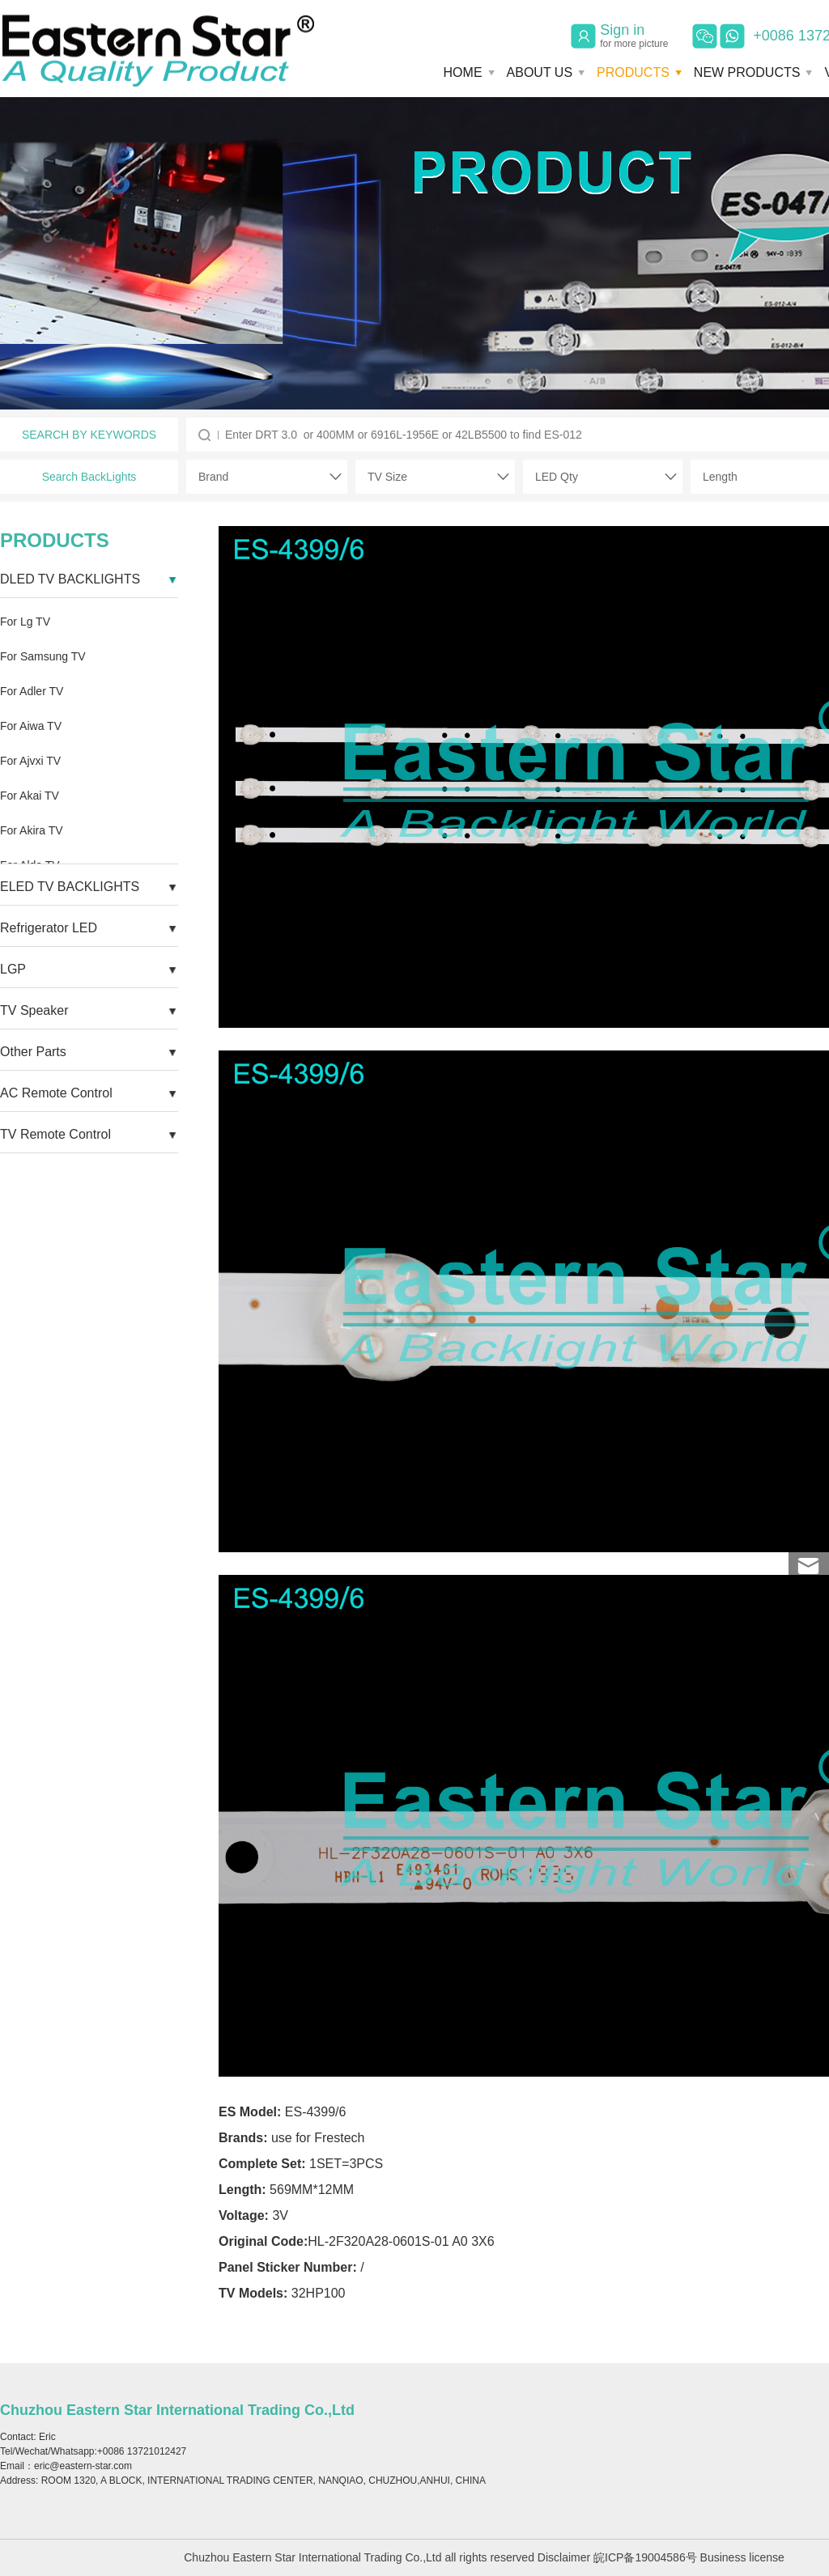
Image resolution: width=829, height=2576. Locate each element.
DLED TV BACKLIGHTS (70, 579)
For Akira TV (31, 830)
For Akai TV (29, 795)
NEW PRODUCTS (747, 72)
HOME (463, 72)
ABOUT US (540, 72)
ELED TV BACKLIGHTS (69, 886)
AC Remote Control (56, 1093)
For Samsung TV (43, 656)
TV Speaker (34, 1010)
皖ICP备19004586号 (645, 2557)
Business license (742, 2557)
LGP (13, 969)
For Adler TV (31, 691)
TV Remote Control (55, 1134)
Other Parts (33, 1052)
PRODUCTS (633, 72)
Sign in (634, 36)
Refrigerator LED (48, 928)
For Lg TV (25, 621)
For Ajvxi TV (30, 760)
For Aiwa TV (31, 725)
